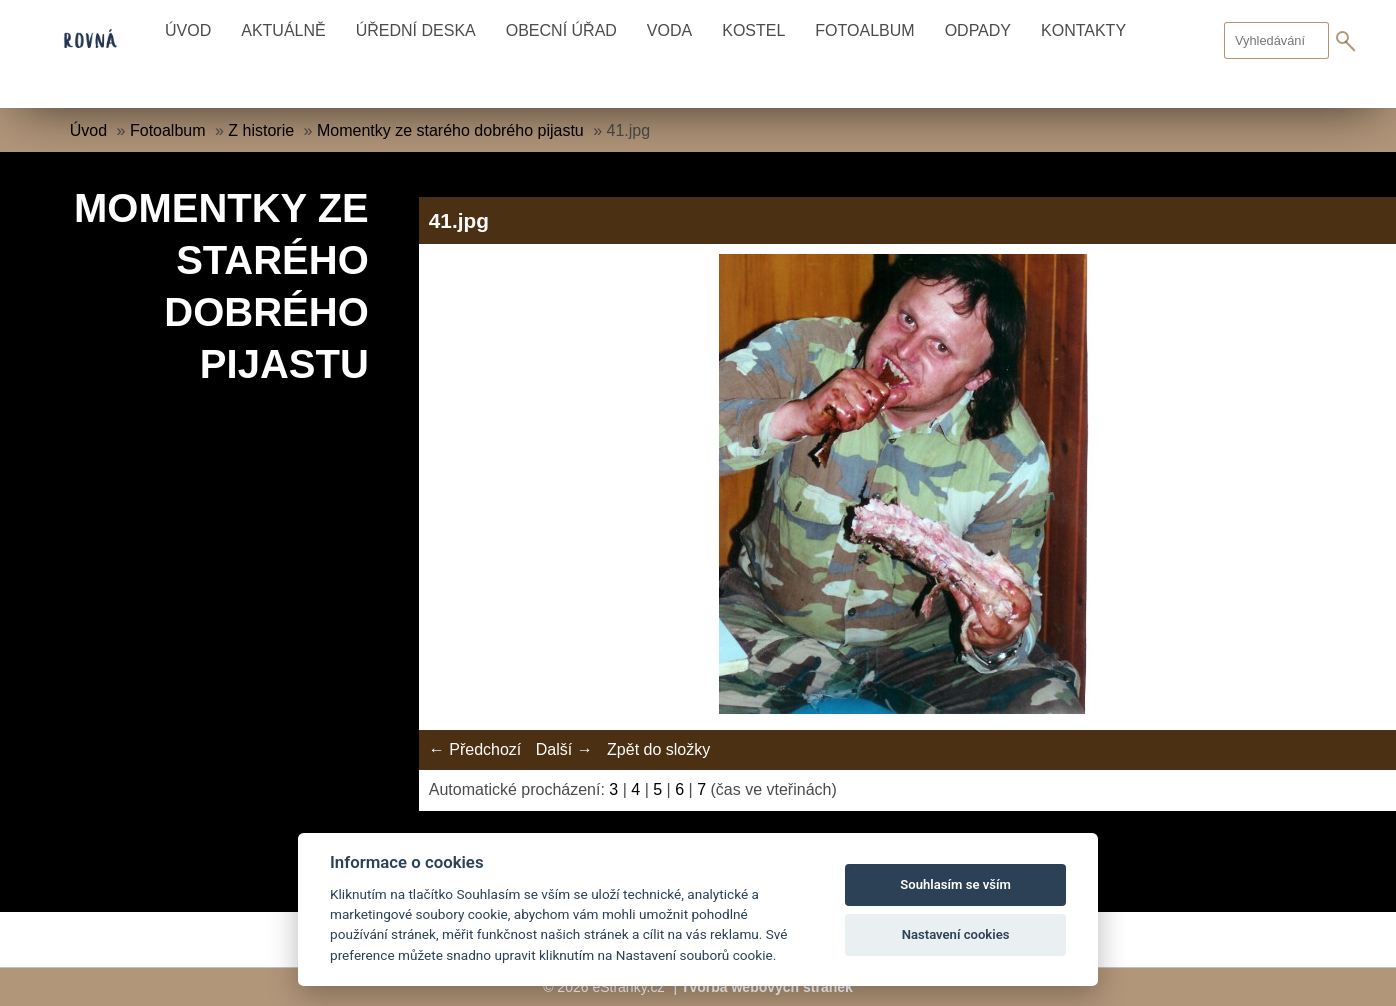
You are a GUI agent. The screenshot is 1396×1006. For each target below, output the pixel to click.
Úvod (188, 30)
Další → (564, 749)
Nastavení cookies (956, 934)
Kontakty (1083, 30)
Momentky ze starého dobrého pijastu (450, 130)
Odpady (978, 30)
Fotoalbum (864, 30)
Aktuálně (283, 30)
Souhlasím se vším (955, 884)
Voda (669, 30)
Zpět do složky (658, 749)
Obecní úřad (561, 30)
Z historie (261, 130)
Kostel (753, 30)
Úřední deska (416, 30)
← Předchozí (475, 749)
